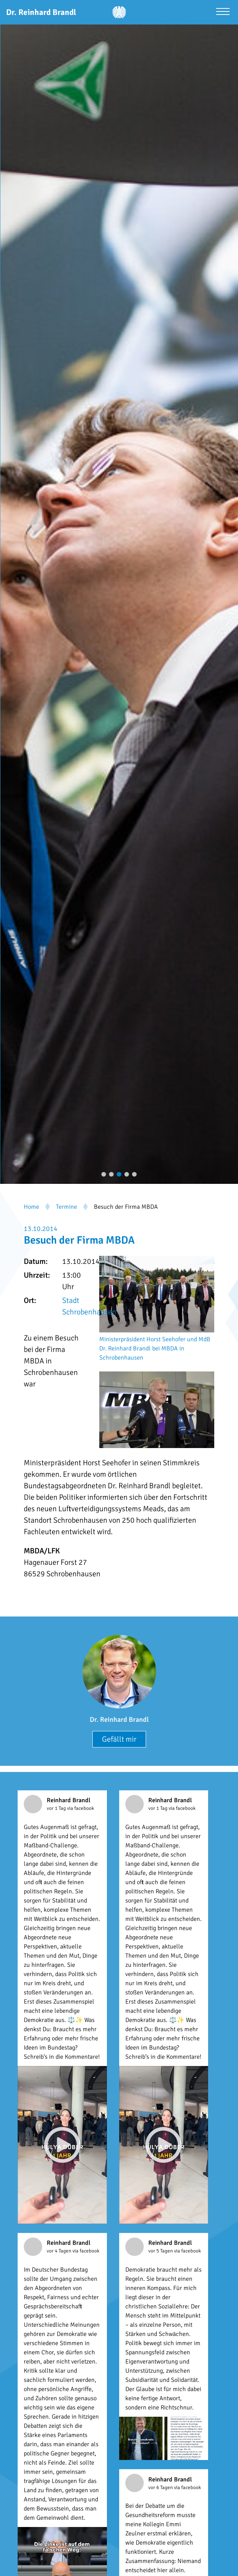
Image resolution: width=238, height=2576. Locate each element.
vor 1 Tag (57, 1808)
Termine (66, 1207)
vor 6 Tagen (161, 2487)
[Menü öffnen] (223, 12)
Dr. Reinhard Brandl (119, 1719)
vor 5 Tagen (161, 2251)
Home (31, 1207)
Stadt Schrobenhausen (89, 1306)
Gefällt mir (119, 1739)
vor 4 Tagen (59, 2251)
